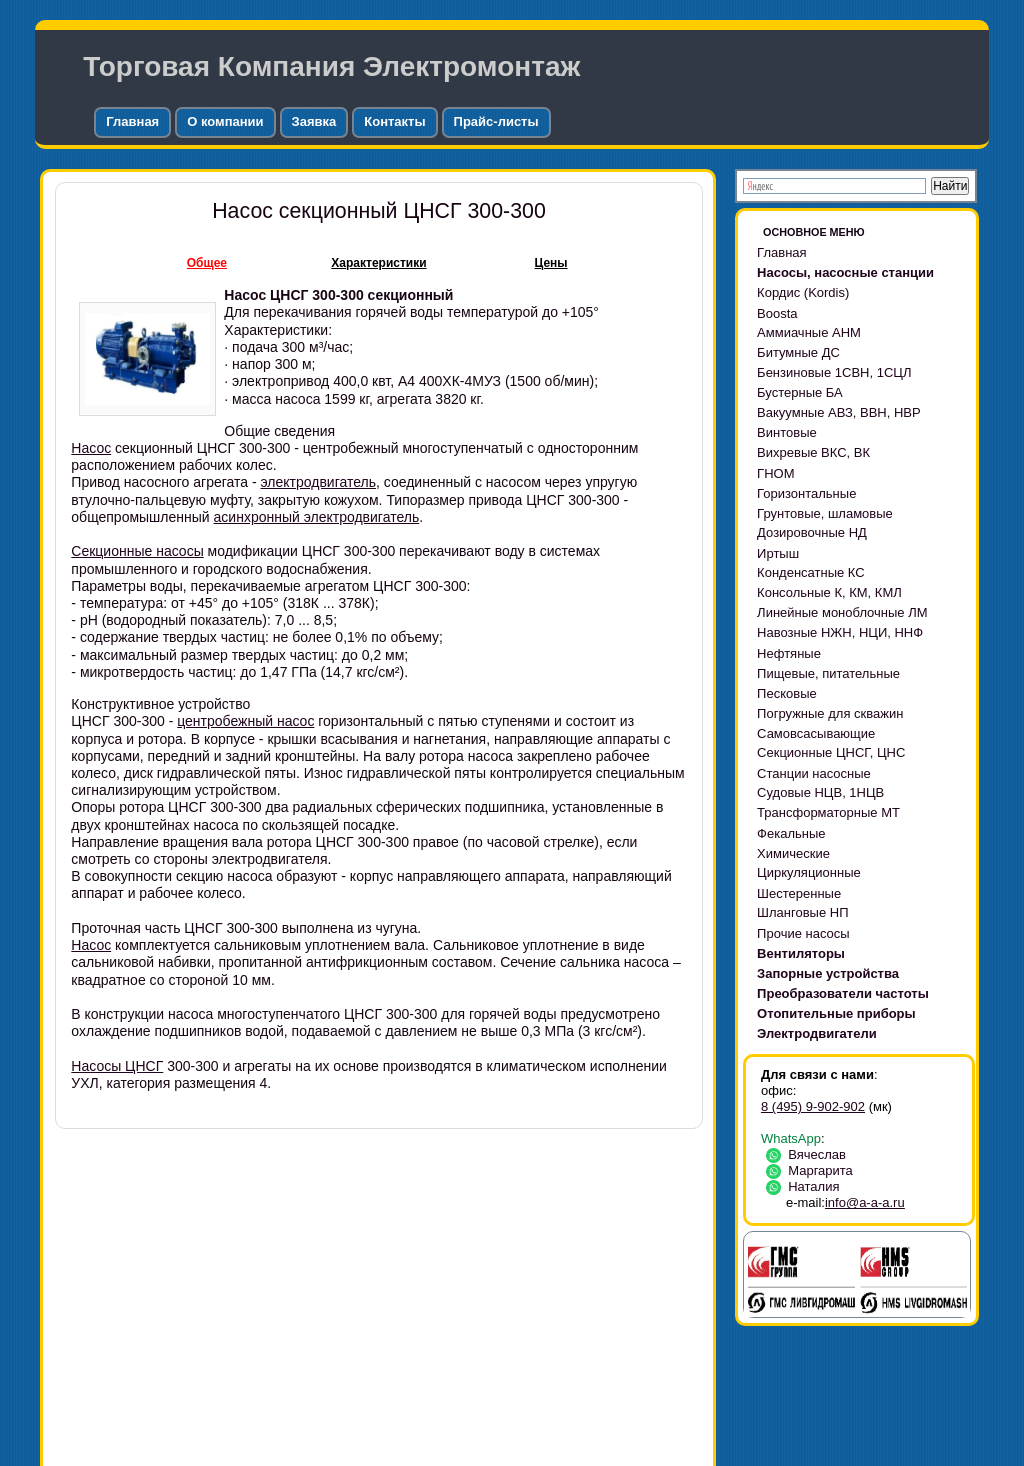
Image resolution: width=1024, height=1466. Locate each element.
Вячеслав (809, 1154)
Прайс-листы (496, 121)
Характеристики (378, 263)
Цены (551, 263)
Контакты (394, 121)
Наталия (806, 1186)
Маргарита (813, 1170)
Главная (132, 121)
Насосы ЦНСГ (117, 1066)
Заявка (314, 121)
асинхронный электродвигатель (317, 517)
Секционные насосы (137, 551)
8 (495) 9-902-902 (813, 1106)
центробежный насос (245, 721)
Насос (91, 448)
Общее (207, 263)
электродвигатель (319, 482)
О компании (225, 121)
